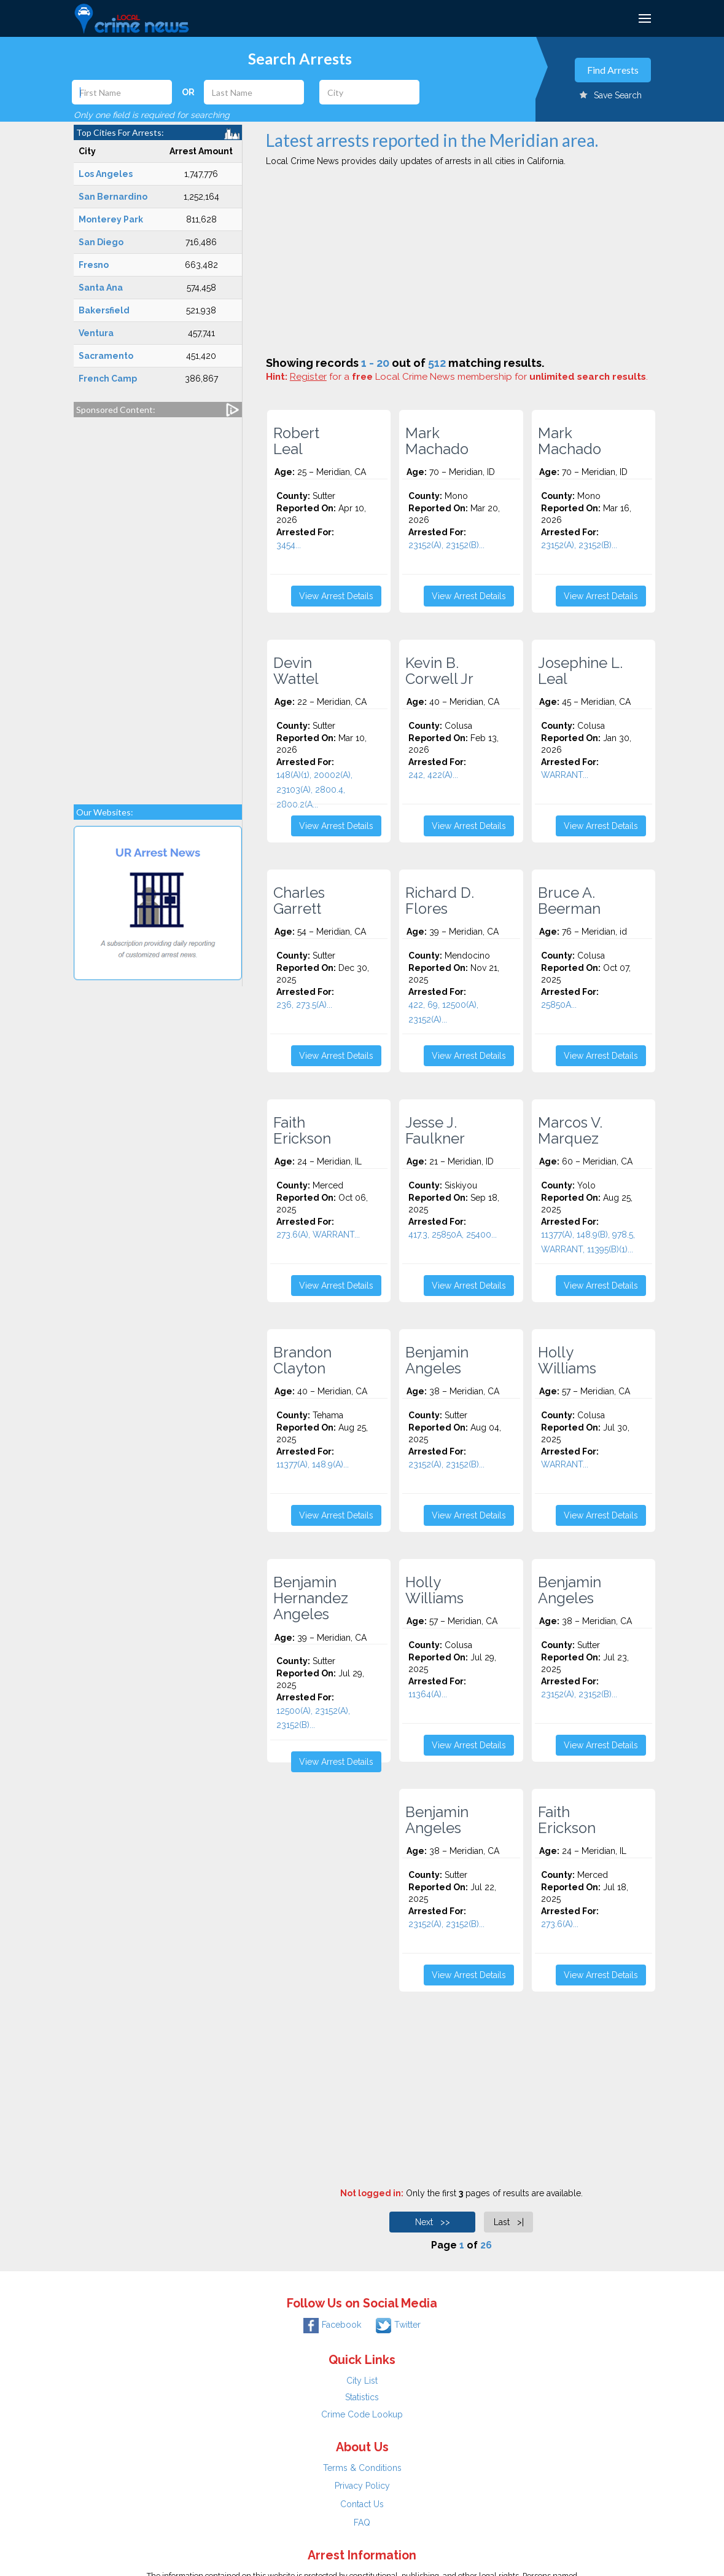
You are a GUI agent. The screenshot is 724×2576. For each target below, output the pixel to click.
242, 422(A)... (433, 775)
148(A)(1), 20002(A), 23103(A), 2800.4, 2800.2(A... (314, 789)
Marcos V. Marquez (570, 1130)
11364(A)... (427, 1694)
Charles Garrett (299, 900)
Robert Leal (296, 441)
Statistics (362, 2397)
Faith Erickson (302, 1130)
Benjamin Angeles (437, 1360)
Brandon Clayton (302, 1360)
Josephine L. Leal (580, 671)
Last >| (509, 2222)
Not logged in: (371, 2193)
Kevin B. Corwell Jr (439, 671)
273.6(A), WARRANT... (318, 1234)
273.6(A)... (559, 1924)
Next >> (432, 2222)
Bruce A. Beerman (569, 900)
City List (362, 2381)
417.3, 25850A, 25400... (452, 1234)
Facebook (332, 2325)
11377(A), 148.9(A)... (312, 1464)
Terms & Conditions (362, 2468)
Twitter (398, 2325)
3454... (288, 545)
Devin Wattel (296, 671)
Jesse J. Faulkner (435, 1130)
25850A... (559, 1005)
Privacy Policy (362, 2486)
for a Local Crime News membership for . (469, 376)
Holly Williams (567, 1360)
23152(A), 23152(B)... (446, 545)
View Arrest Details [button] (336, 596)
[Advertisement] (158, 604)
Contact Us (362, 2504)
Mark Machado (437, 441)
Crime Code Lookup (362, 2414)
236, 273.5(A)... (304, 1005)
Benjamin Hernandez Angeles (310, 1598)
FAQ (362, 2522)
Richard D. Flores (439, 900)
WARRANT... (564, 775)
